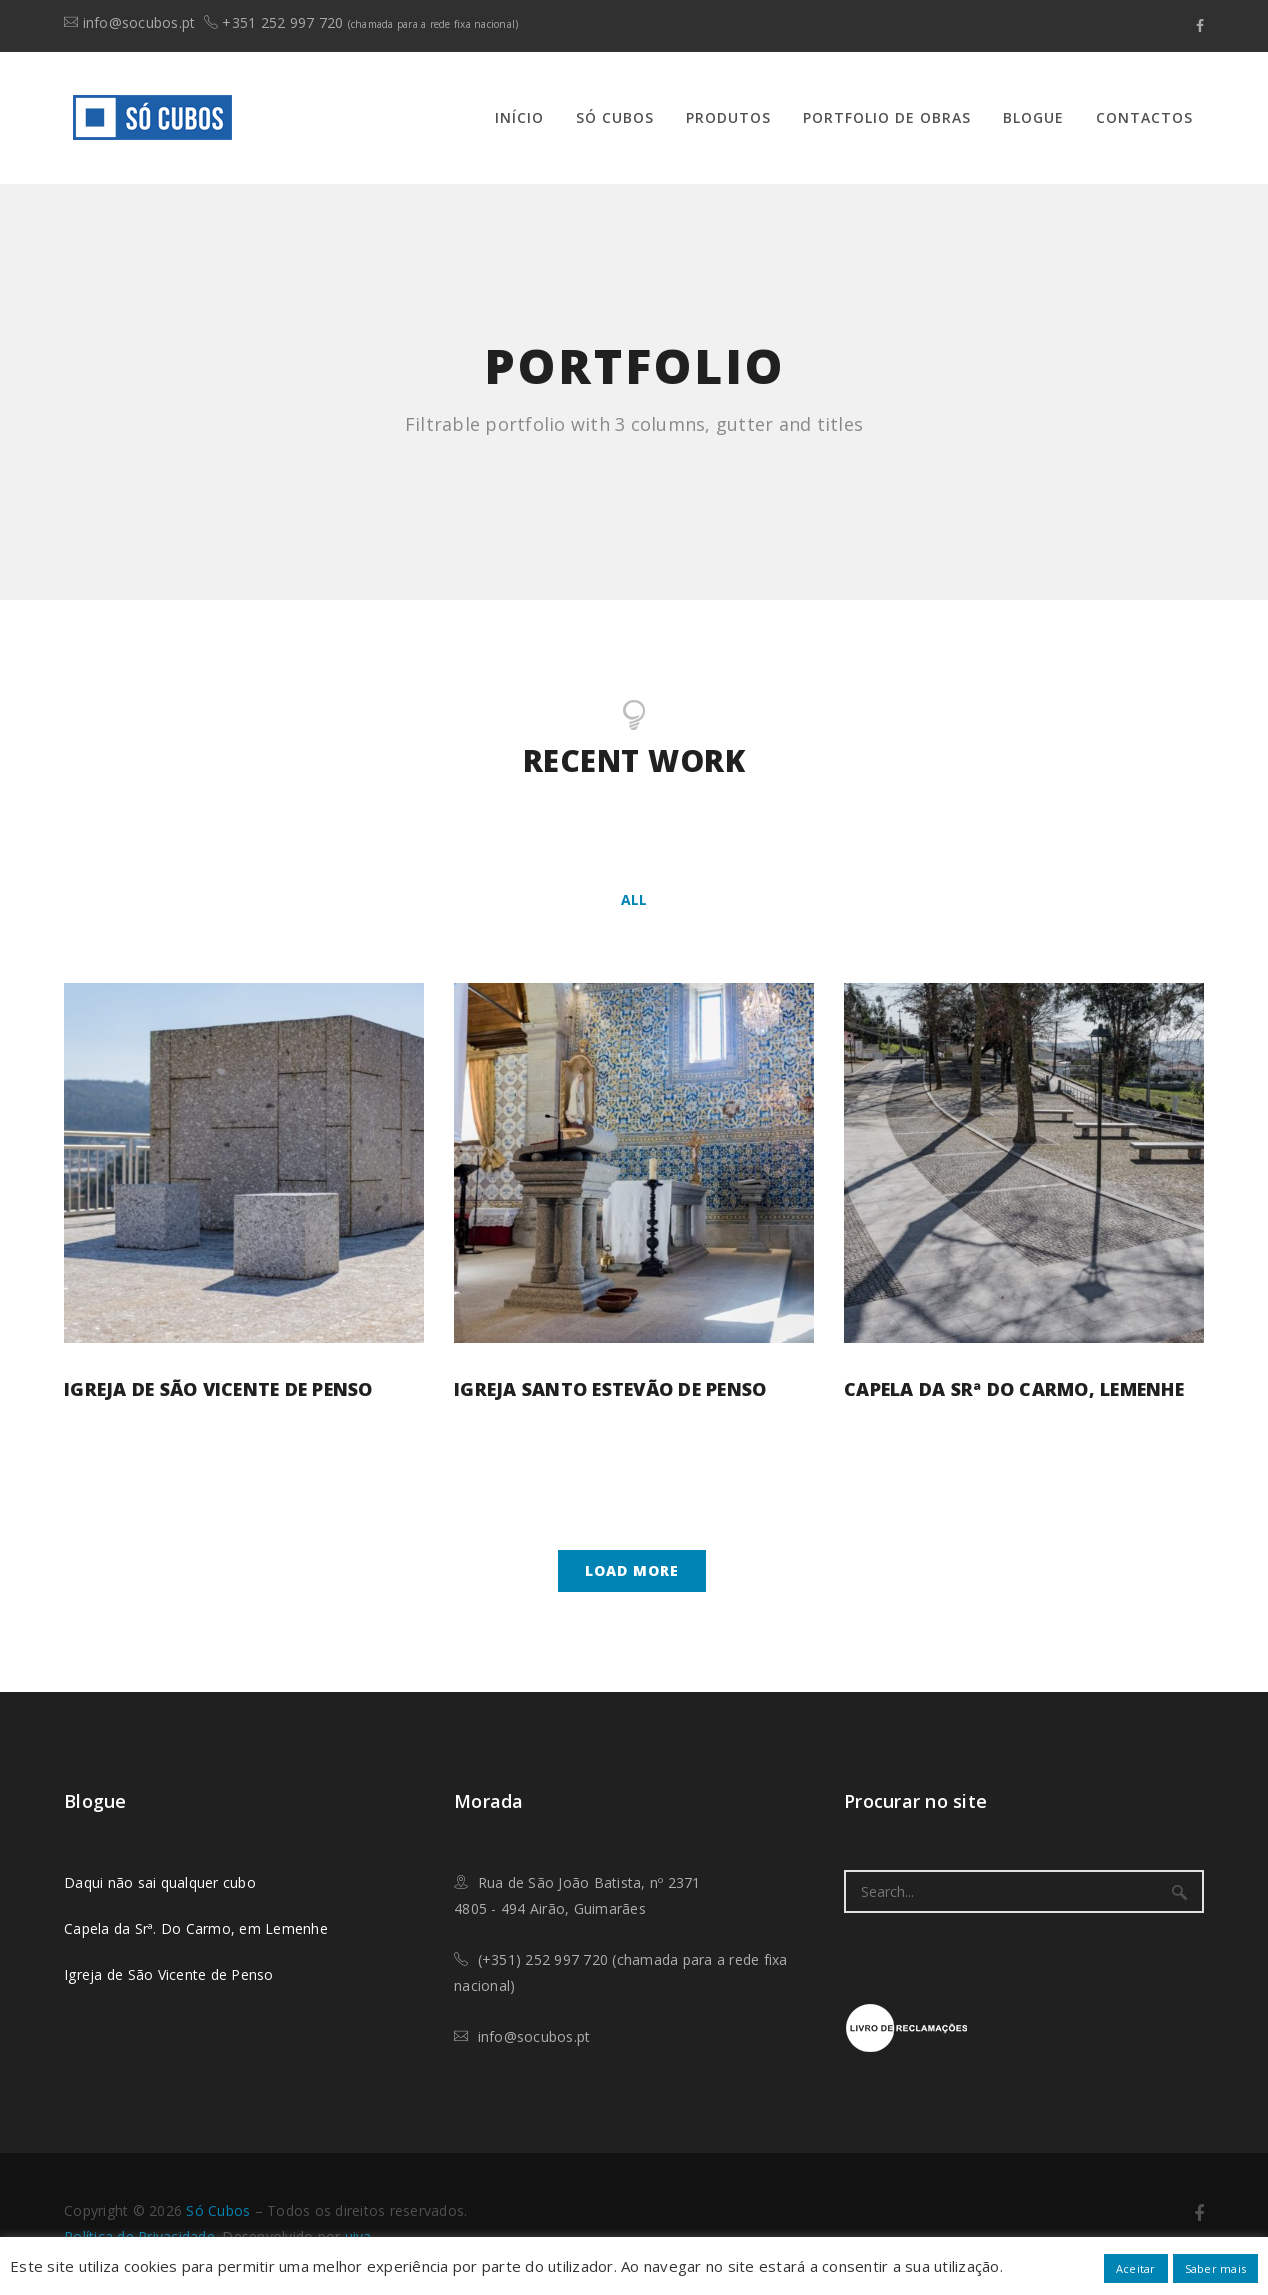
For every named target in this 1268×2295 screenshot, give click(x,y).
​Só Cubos (218, 2210)
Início (519, 117)
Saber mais (1216, 2268)
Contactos (1144, 117)
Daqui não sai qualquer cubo (160, 1882)
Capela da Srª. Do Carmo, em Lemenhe (196, 1928)
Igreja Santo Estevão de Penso (610, 1389)
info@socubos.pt (139, 22)
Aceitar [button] (1136, 2268)
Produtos (728, 117)
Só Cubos (615, 117)
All (634, 899)
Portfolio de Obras (887, 117)
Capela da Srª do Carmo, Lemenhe (1014, 1389)
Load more (632, 1570)
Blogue (1033, 117)
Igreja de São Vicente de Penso (218, 1389)
